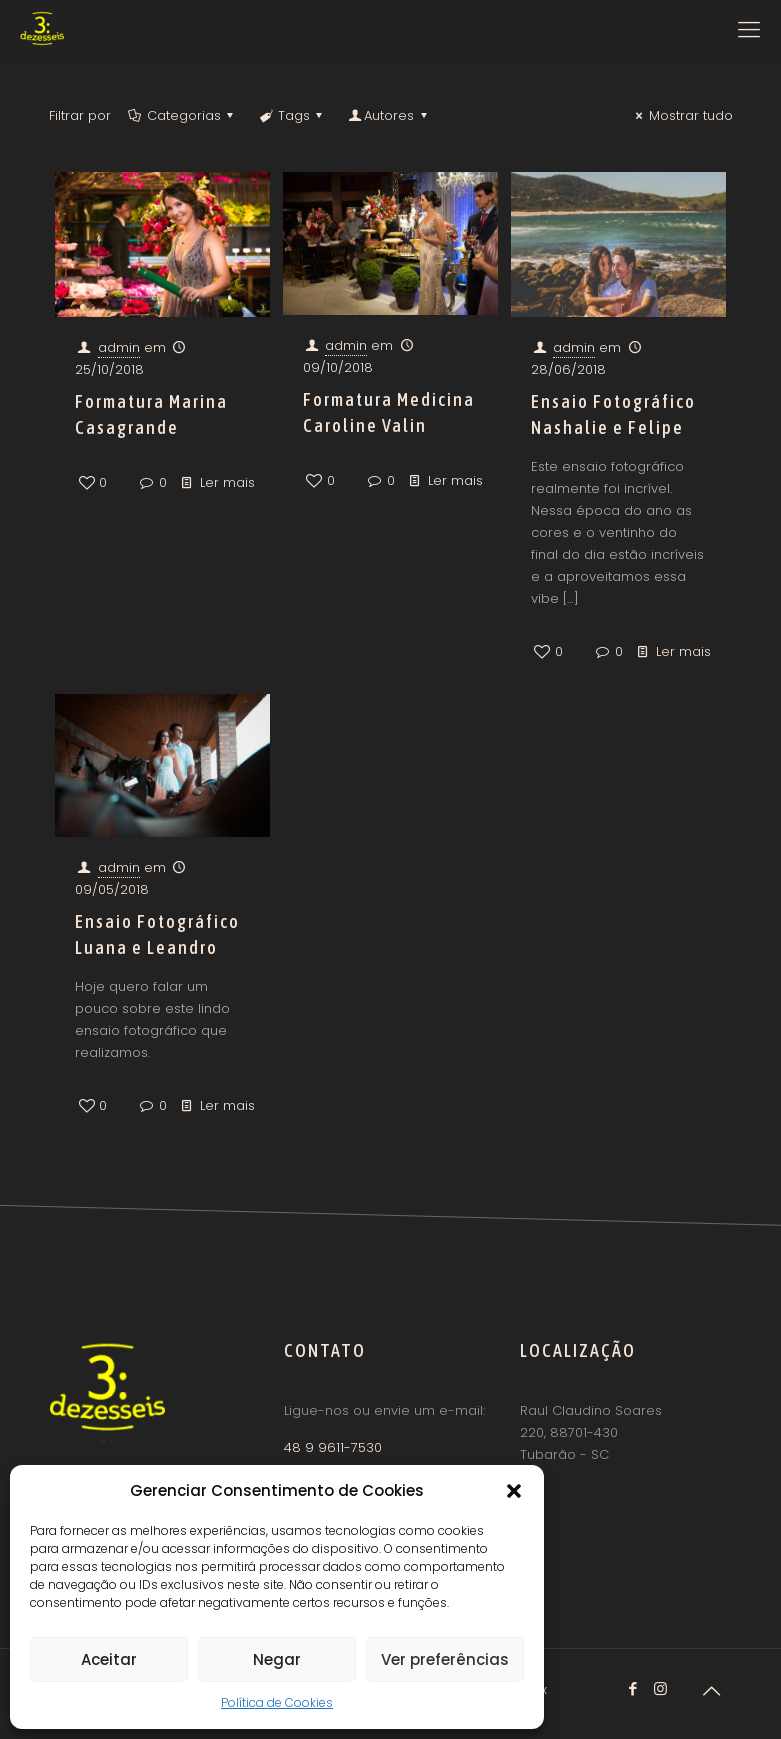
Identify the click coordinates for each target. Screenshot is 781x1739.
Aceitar (109, 1659)
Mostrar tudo (681, 115)
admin (119, 347)
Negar (277, 1659)
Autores (389, 115)
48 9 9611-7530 (333, 1447)
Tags (292, 115)
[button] (514, 1491)
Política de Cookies (277, 1702)
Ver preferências (445, 1659)
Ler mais (227, 482)
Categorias (182, 115)
